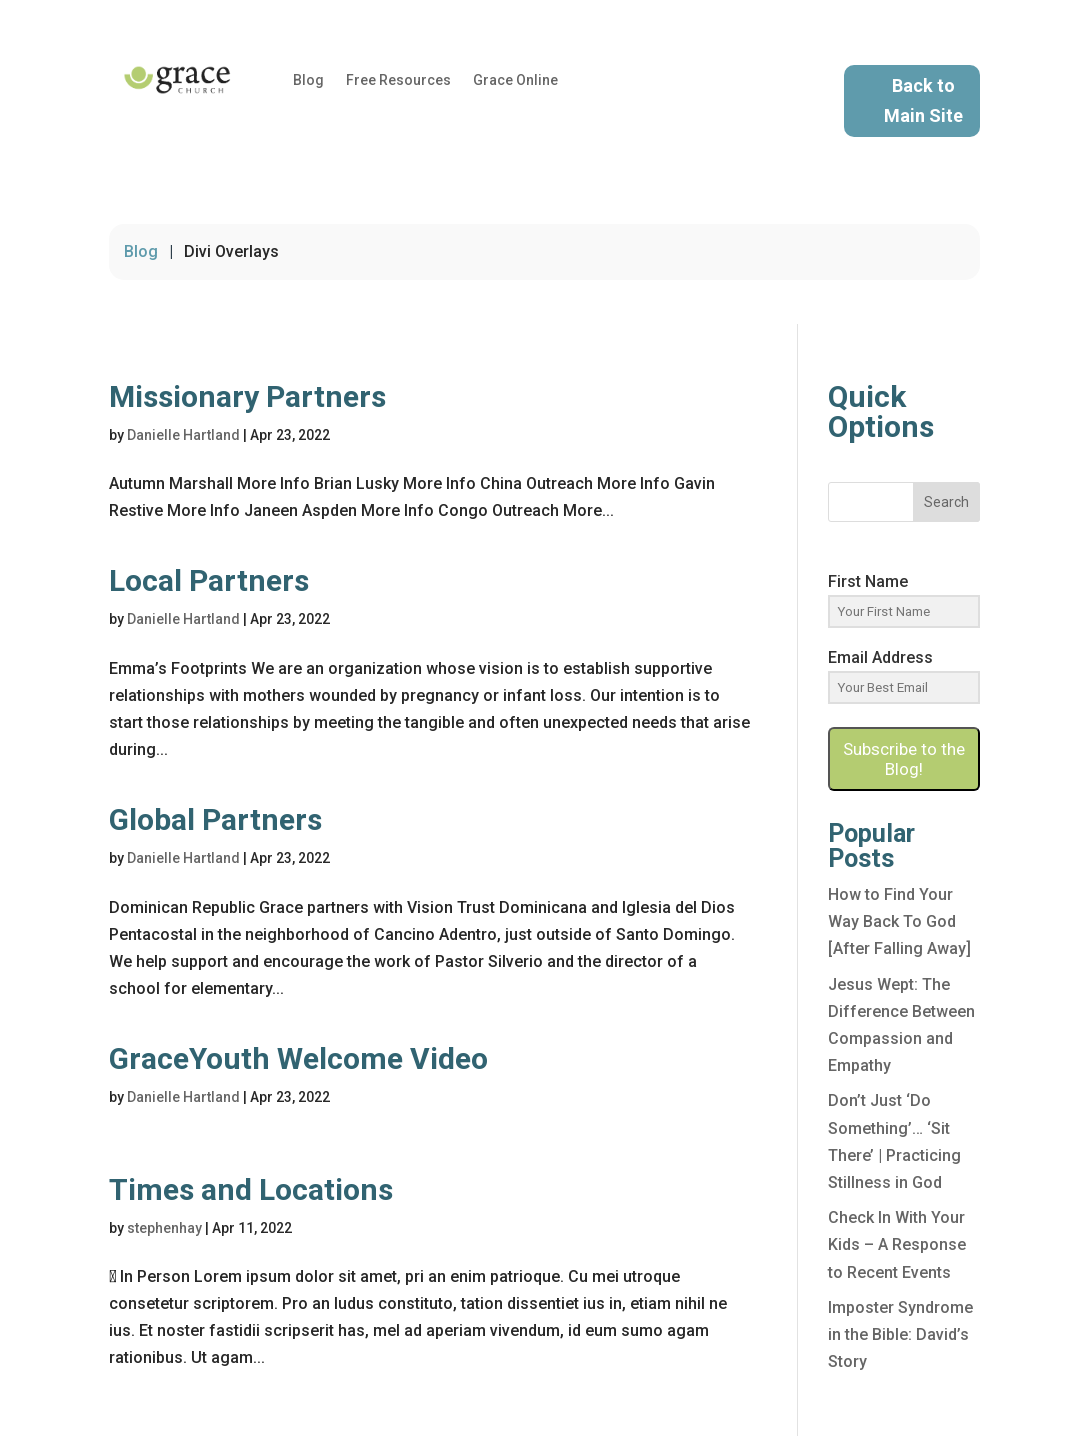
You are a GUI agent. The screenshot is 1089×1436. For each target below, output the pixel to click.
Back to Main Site (923, 101)
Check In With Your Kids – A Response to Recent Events (897, 1244)
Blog (308, 80)
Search (946, 502)
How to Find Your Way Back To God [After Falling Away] (899, 921)
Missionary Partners (247, 396)
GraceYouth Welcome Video (298, 1058)
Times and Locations (251, 1189)
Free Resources (398, 80)
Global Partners (215, 819)
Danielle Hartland (183, 435)
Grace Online (515, 80)
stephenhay (164, 1228)
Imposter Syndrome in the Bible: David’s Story (900, 1334)
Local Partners (209, 580)
